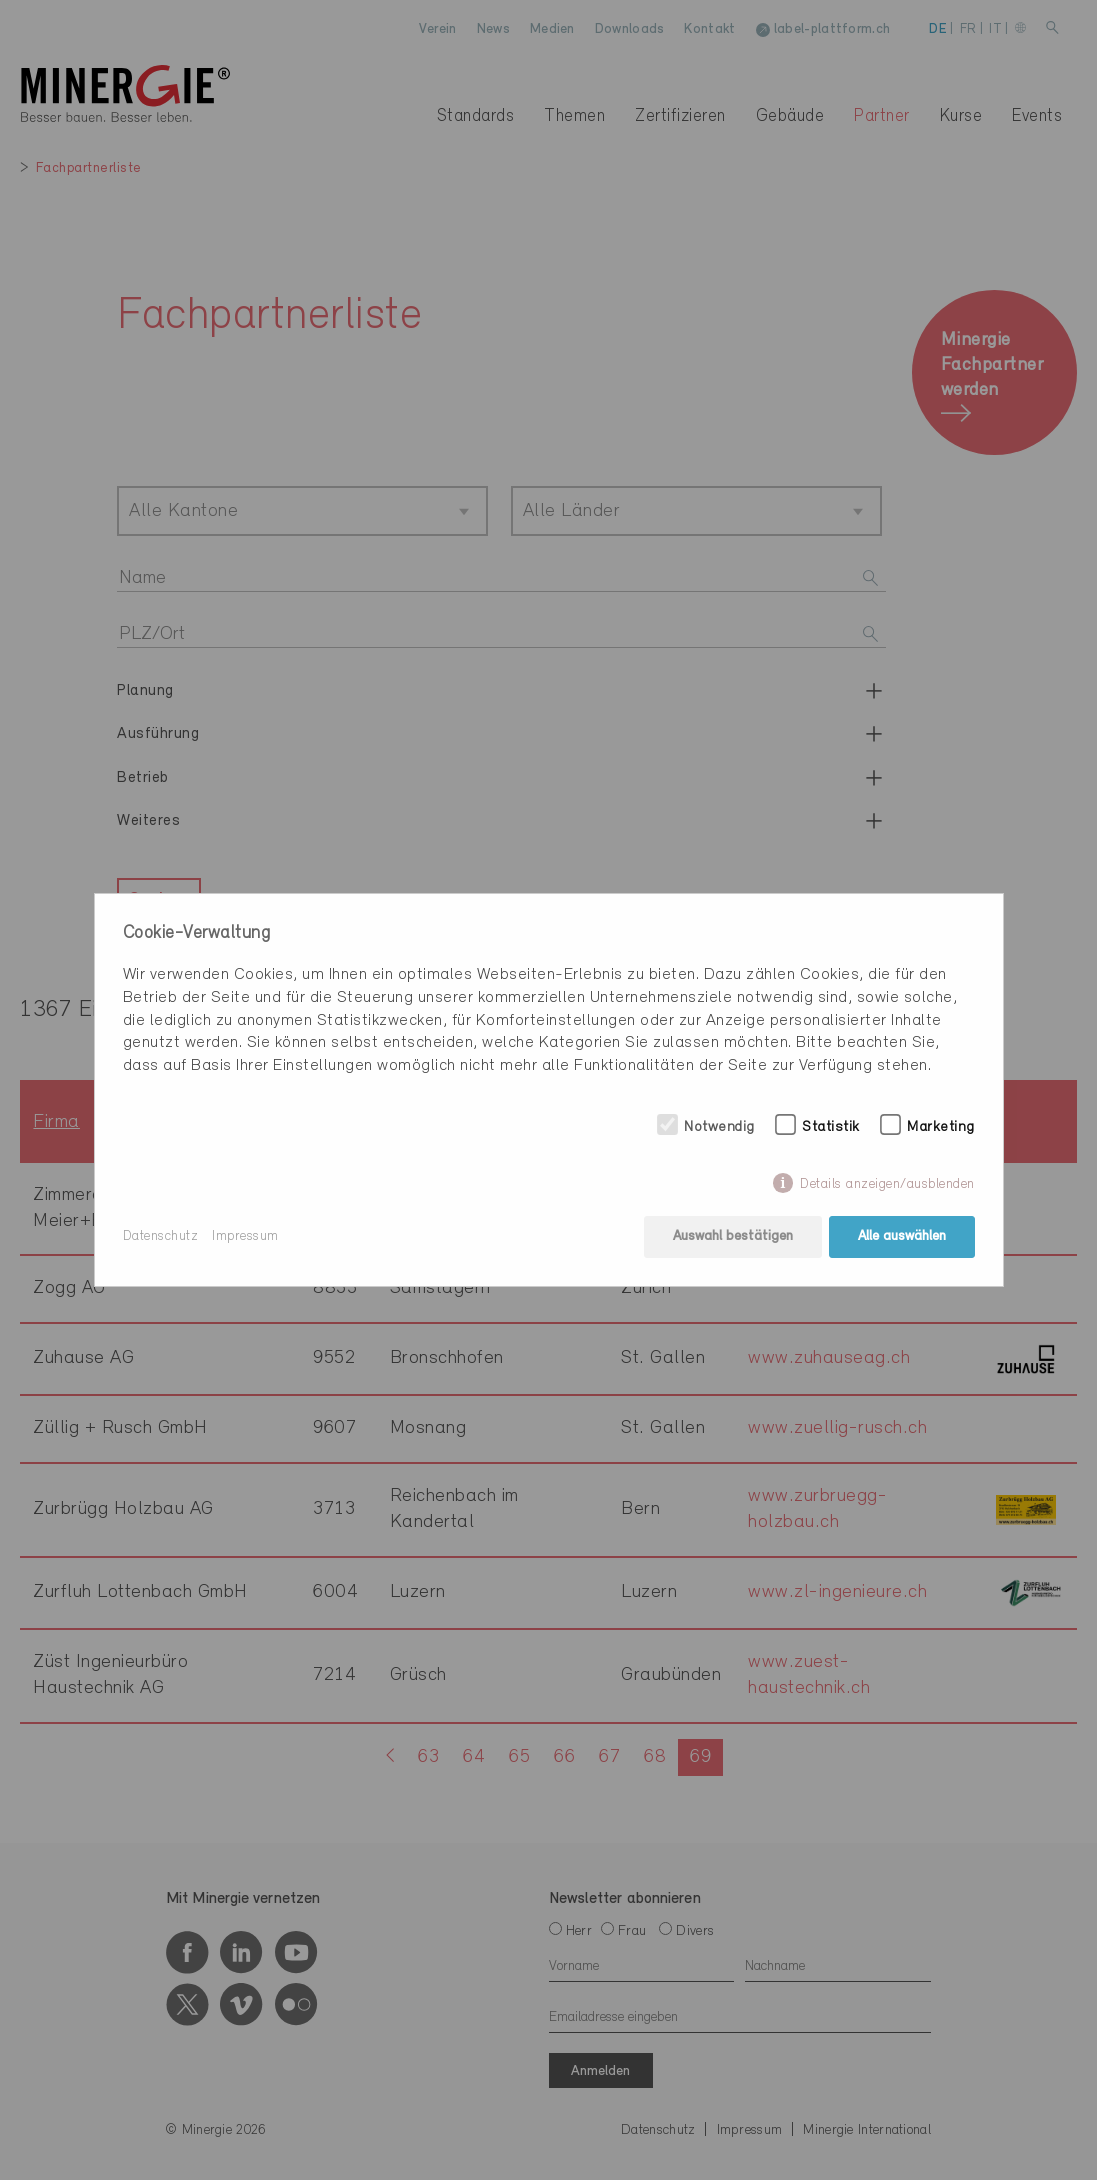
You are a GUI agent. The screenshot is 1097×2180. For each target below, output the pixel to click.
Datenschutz (161, 1236)
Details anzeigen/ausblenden (887, 1184)
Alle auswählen (902, 1236)
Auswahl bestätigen (733, 1236)
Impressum (245, 1236)
